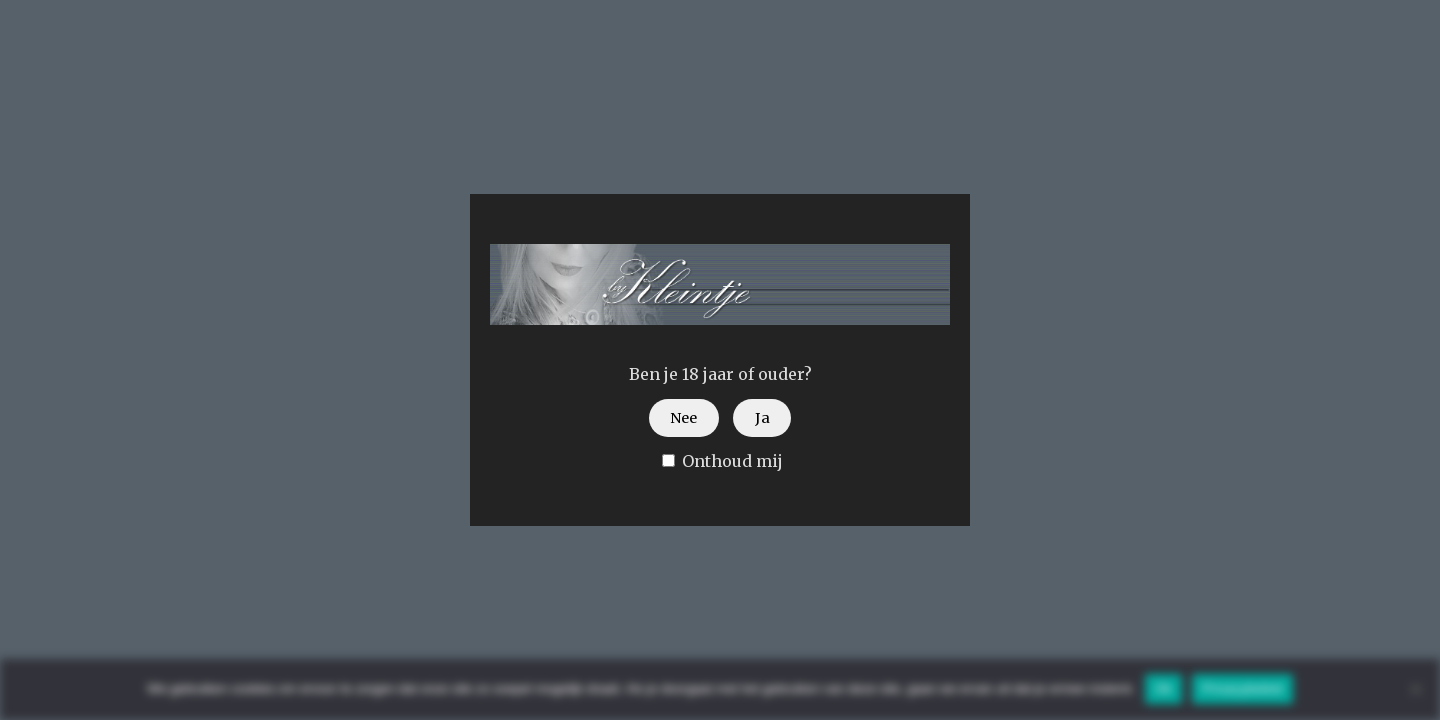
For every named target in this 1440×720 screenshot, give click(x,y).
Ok (1163, 688)
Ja (762, 418)
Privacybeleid (1242, 688)
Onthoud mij (722, 461)
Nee (683, 418)
